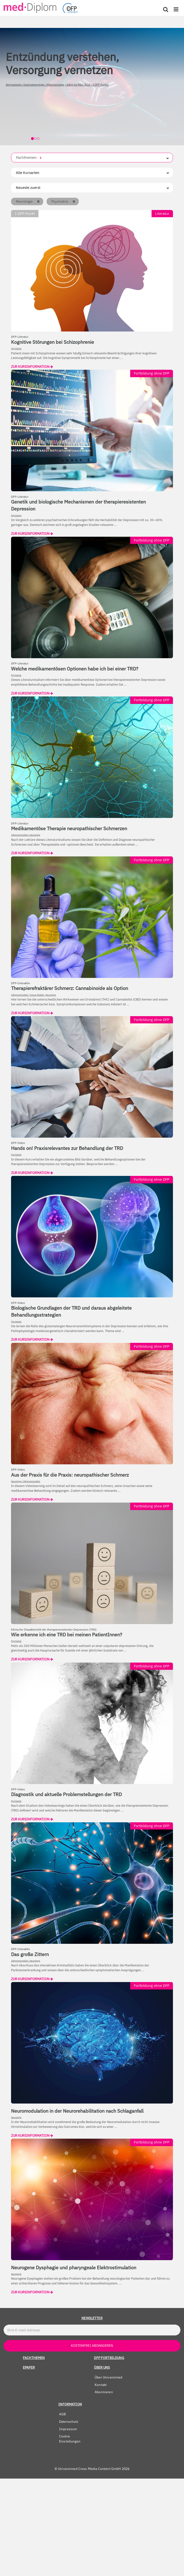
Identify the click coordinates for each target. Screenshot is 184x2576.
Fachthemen (34, 2358)
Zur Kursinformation (32, 366)
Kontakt (101, 2385)
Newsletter (92, 2318)
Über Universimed (108, 2377)
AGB (62, 2414)
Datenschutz (69, 2421)
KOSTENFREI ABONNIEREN (92, 2345)
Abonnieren (104, 2392)
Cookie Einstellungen (69, 2438)
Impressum (68, 2429)
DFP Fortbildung (109, 2358)
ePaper (29, 2367)
